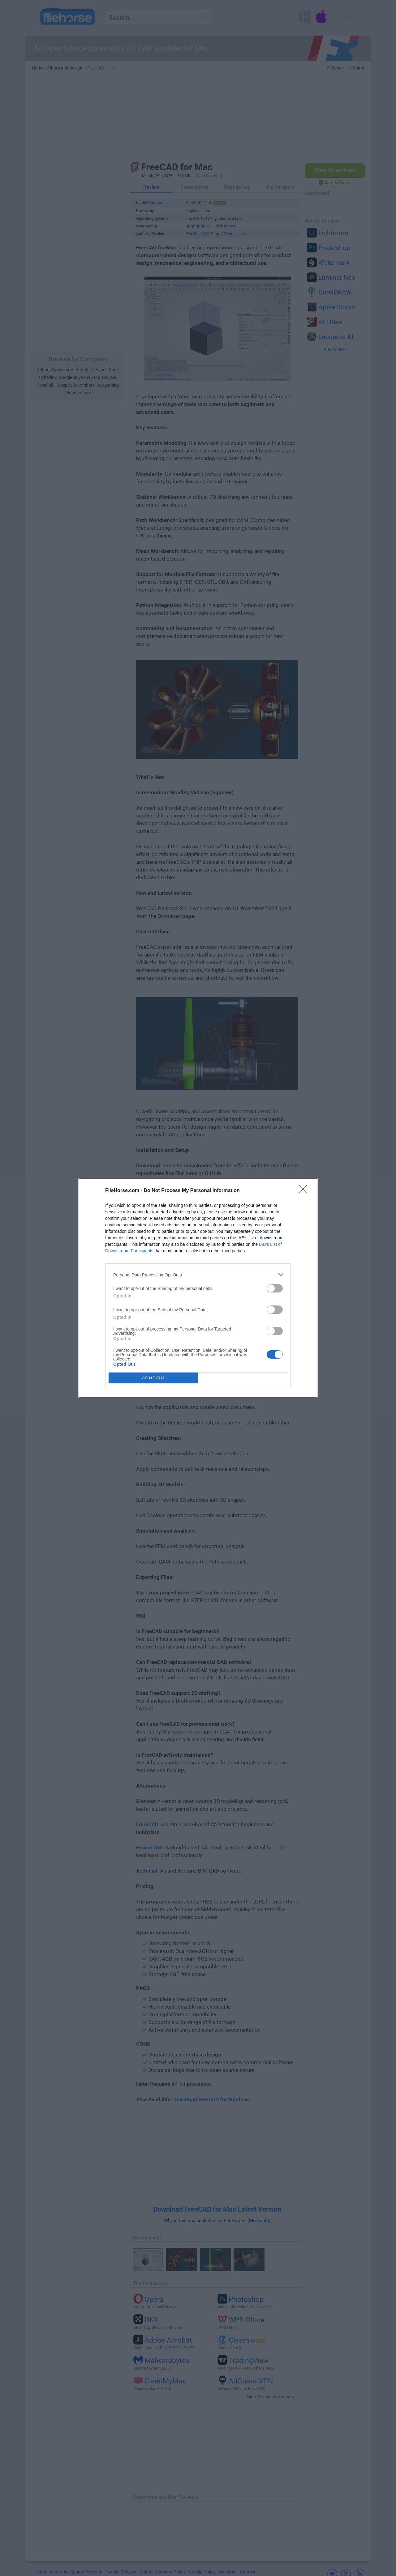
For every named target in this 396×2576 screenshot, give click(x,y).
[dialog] (198, 1288)
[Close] (305, 1191)
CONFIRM (153, 1378)
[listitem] (198, 1274)
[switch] (275, 1288)
